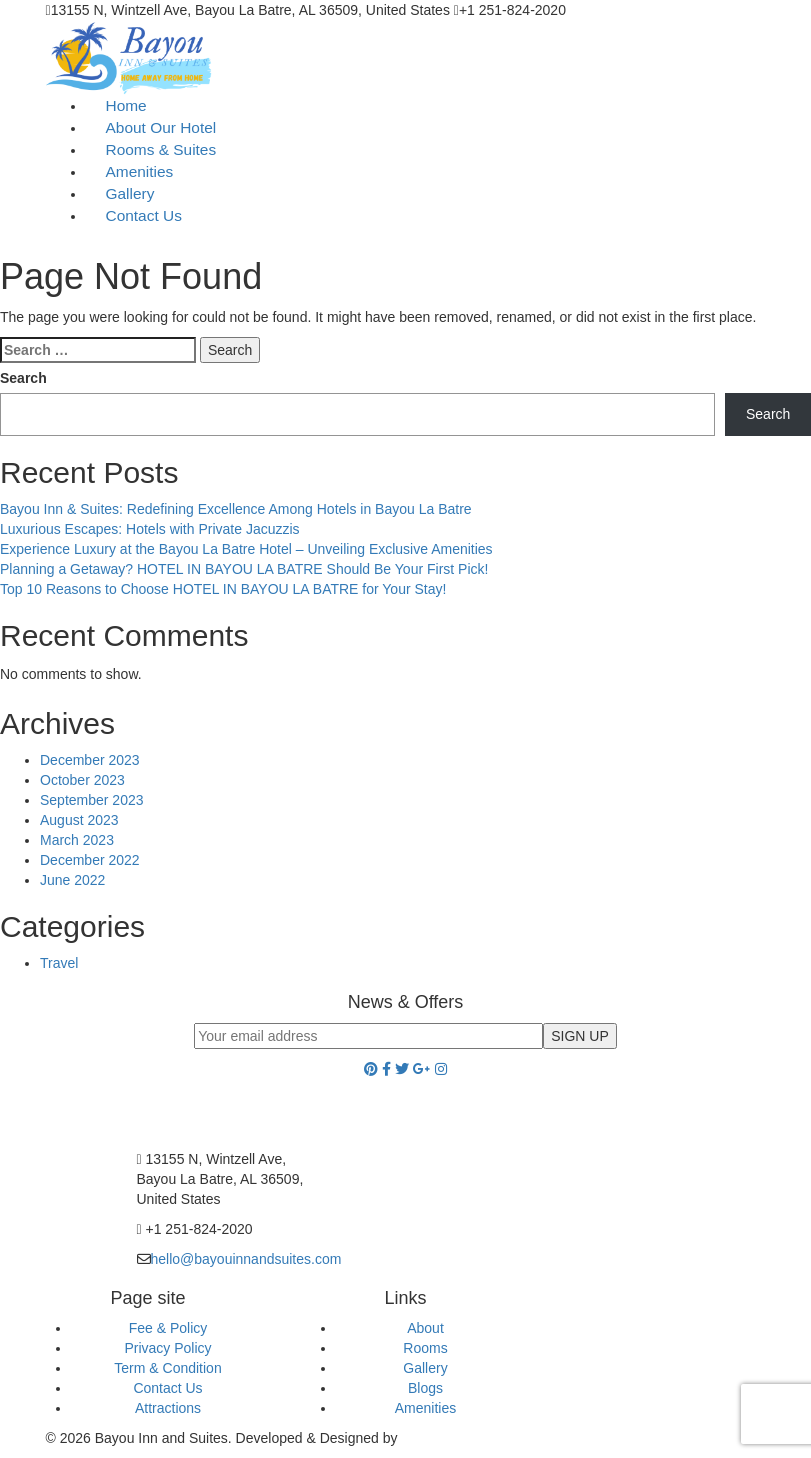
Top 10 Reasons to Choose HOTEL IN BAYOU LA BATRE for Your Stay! (223, 589)
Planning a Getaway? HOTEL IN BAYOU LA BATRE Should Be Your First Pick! (244, 569)
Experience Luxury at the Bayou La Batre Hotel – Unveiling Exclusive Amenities (246, 549)
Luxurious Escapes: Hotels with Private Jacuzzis (150, 529)
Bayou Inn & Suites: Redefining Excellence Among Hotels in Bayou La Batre (236, 509)
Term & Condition (167, 1368)
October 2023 (82, 780)
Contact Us (144, 215)
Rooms (425, 1348)
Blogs (425, 1388)
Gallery (425, 1368)
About (425, 1328)
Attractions (168, 1408)
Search (23, 378)
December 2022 (90, 860)
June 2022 (72, 880)
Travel (59, 963)
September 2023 (92, 800)
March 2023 (77, 840)
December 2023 (90, 760)
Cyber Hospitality (454, 1438)
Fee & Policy (168, 1328)
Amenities (425, 1408)
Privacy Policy (167, 1348)
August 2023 (79, 820)
